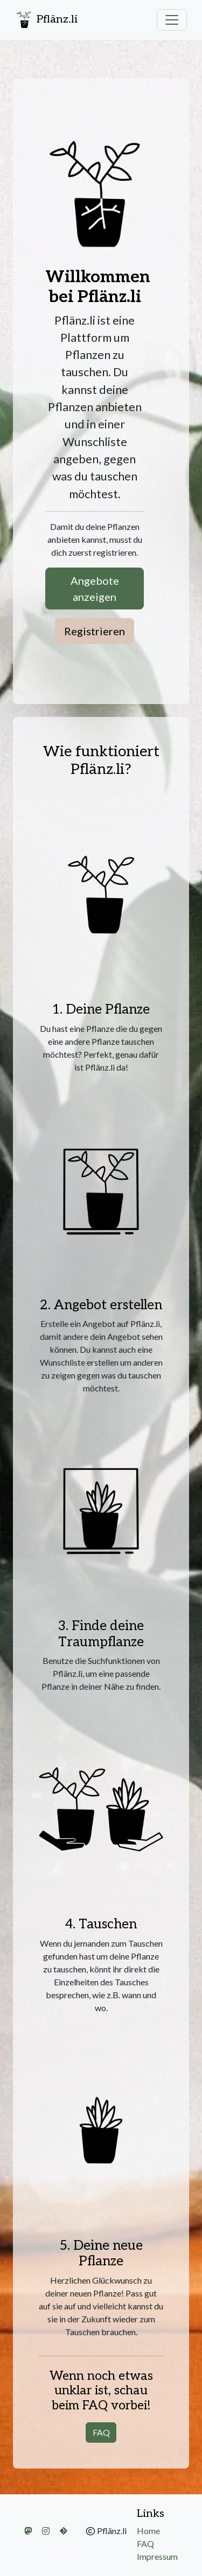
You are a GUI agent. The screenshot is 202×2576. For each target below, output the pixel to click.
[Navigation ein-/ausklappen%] (172, 20)
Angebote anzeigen (95, 588)
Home (148, 2530)
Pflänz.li (46, 19)
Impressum (157, 2556)
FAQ (101, 2432)
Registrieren (94, 631)
